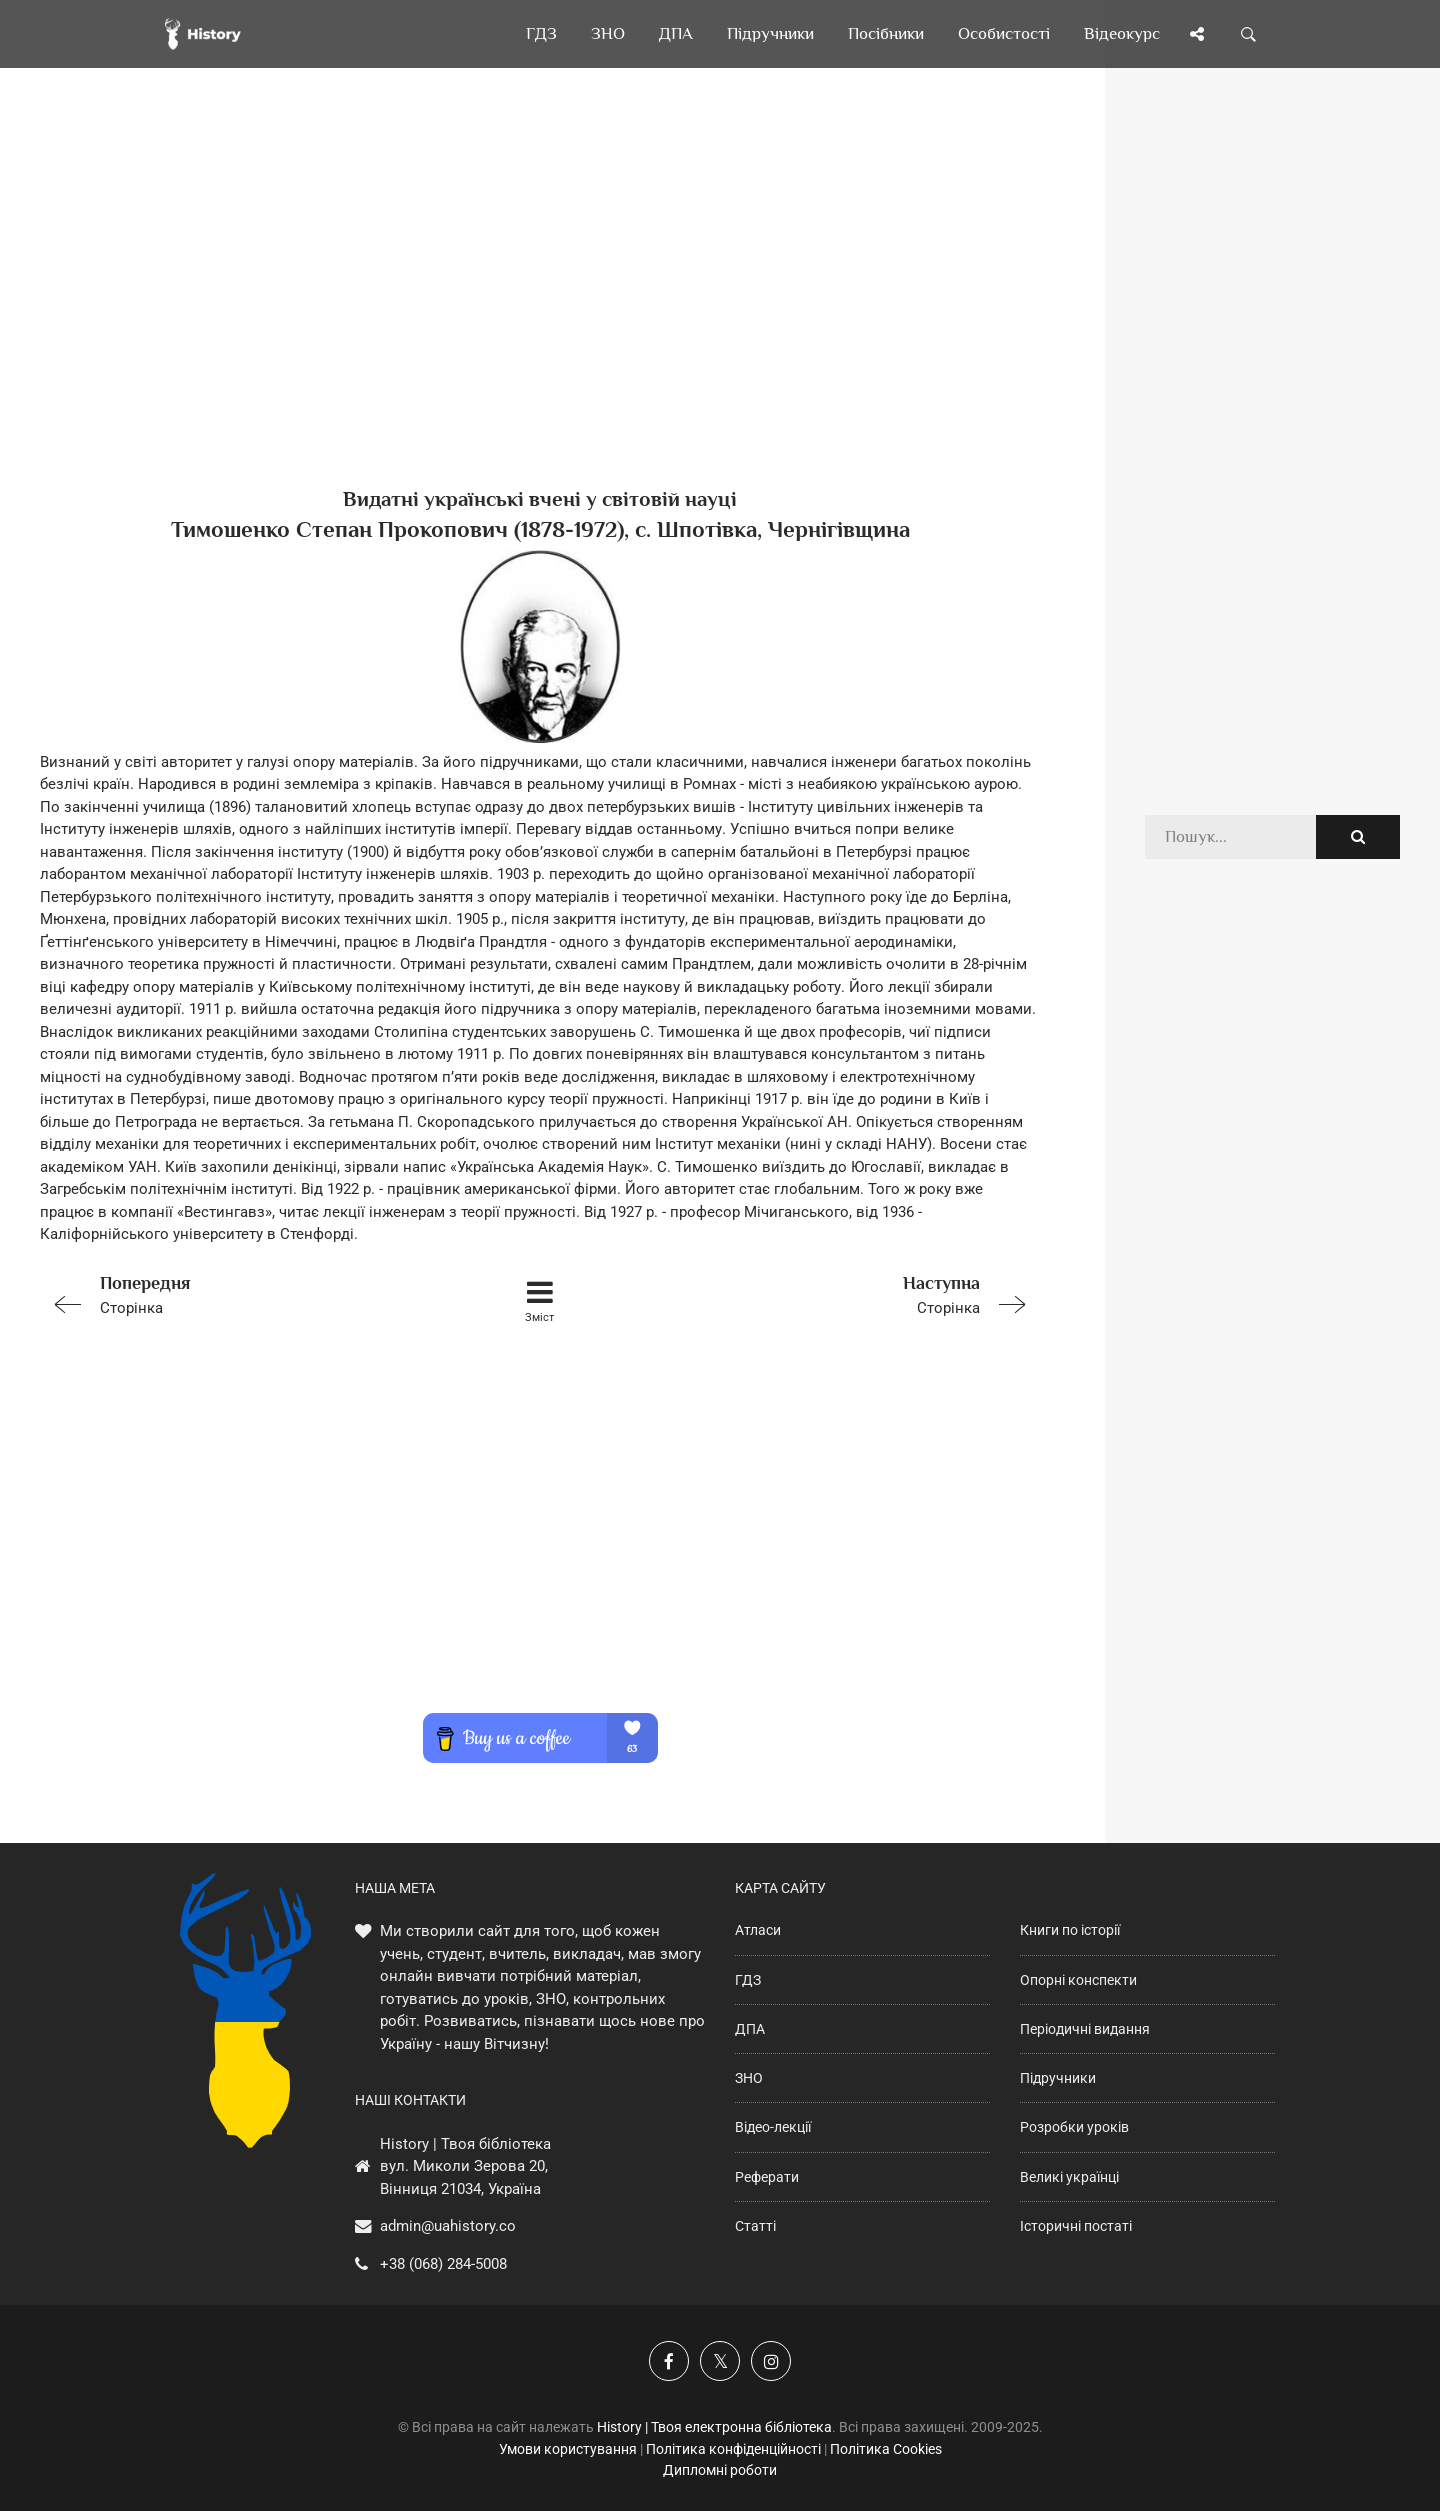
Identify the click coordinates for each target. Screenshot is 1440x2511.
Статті (755, 2226)
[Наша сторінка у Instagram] (771, 2361)
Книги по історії (1070, 1930)
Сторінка (239, 1293)
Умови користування (568, 2449)
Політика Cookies (886, 2449)
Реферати (767, 2177)
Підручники (1058, 2078)
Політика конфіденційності (733, 2449)
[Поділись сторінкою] (1197, 34)
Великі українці (1069, 2177)
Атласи (758, 1930)
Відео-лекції (773, 2127)
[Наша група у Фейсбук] (669, 2361)
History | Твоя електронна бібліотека (714, 2427)
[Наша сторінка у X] (720, 2361)
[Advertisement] (540, 310)
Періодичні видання (1085, 2029)
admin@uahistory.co (448, 2226)
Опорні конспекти (1078, 1980)
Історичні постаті (1076, 2226)
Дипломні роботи (720, 2470)
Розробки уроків (1074, 2127)
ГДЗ (748, 1980)
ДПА (750, 2029)
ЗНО (749, 2078)
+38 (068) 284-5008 (443, 2264)
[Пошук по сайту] (1249, 34)
